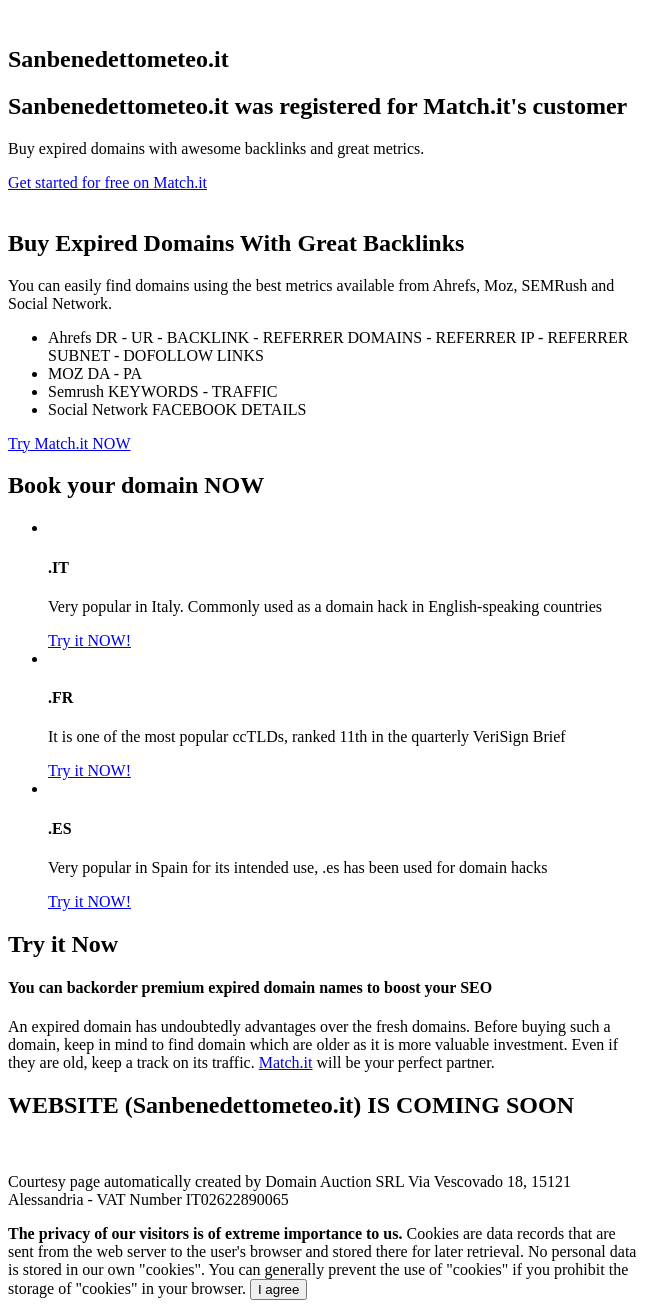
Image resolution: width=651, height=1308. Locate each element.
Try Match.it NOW (69, 443)
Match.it (286, 1062)
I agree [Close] (279, 1289)
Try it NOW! (89, 640)
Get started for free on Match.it (107, 182)
